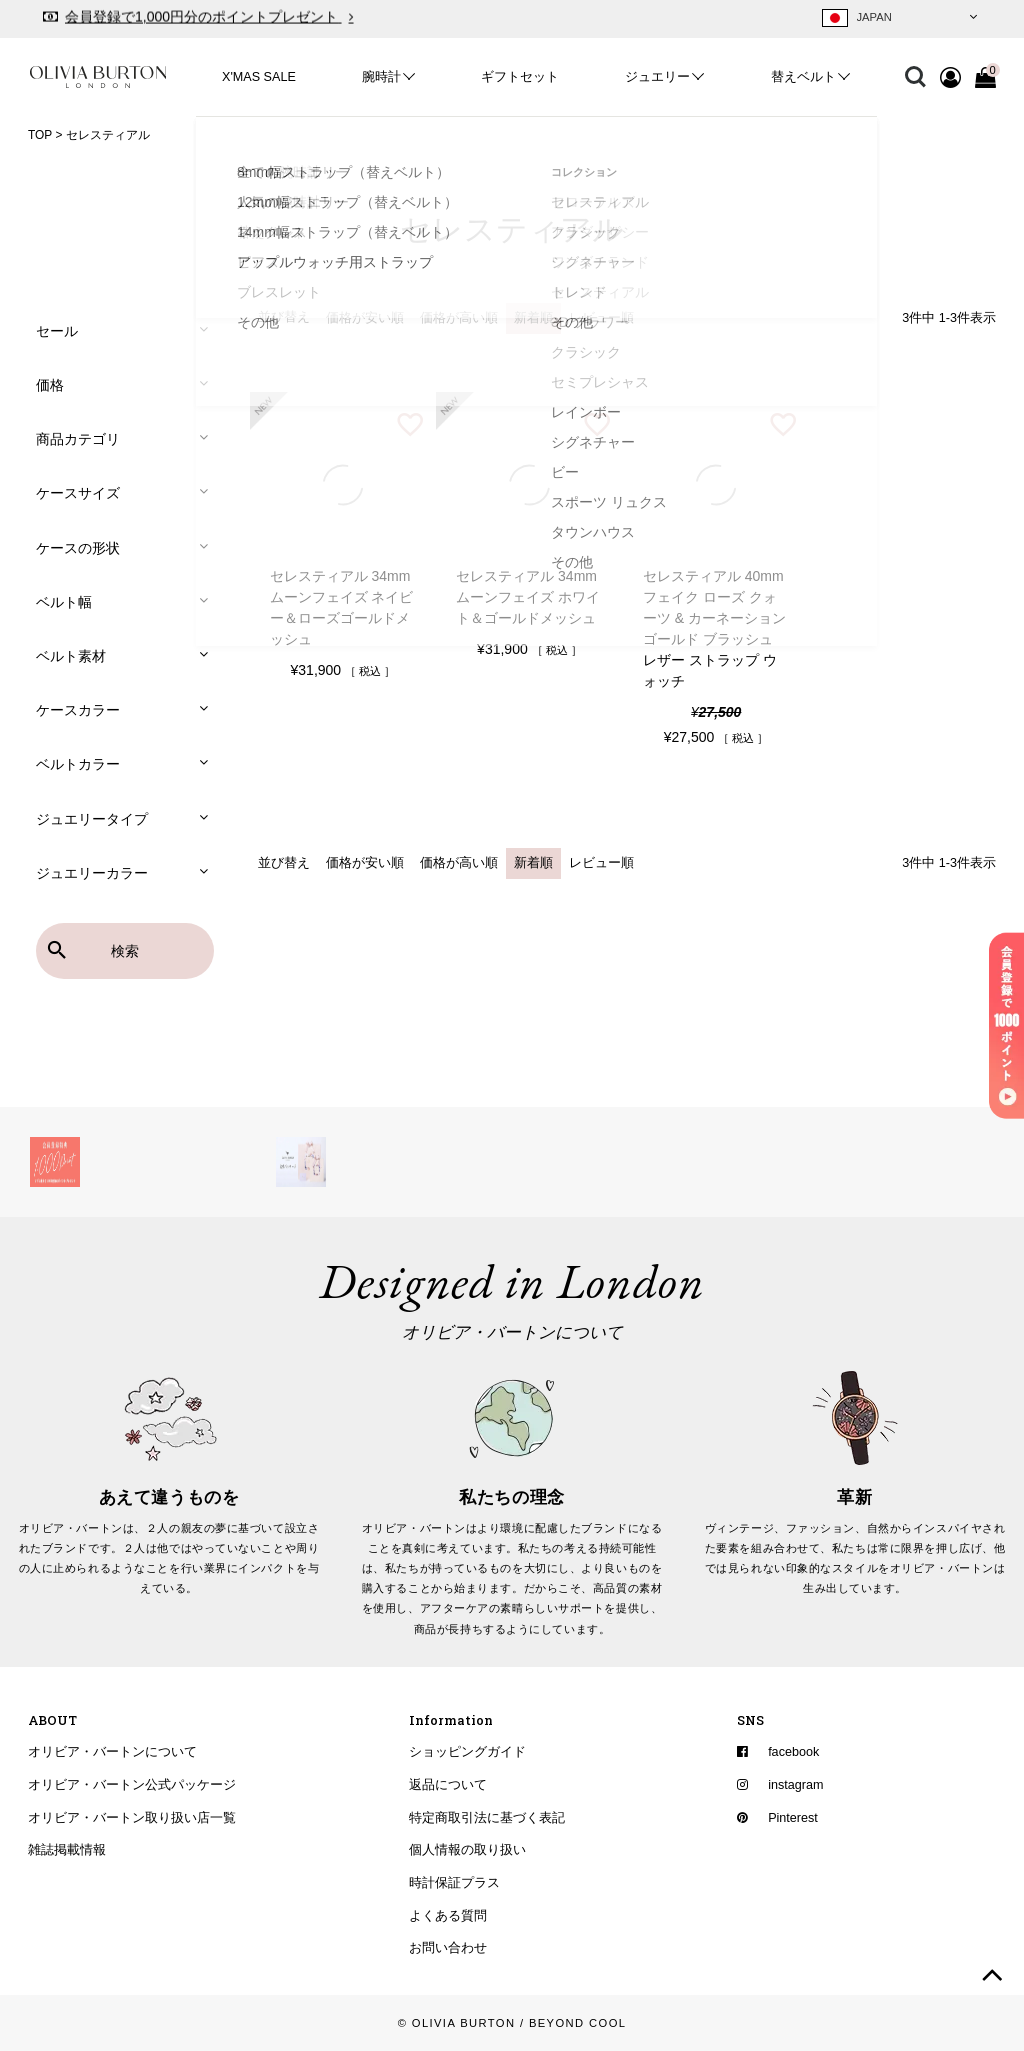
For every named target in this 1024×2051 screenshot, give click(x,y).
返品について (448, 1785)
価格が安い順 (365, 318)
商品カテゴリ (78, 439)
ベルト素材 (71, 656)
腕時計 (381, 77)
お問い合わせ (448, 1948)
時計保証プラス (454, 1883)
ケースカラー (78, 710)
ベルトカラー (78, 764)
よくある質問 (448, 1916)
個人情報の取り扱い (467, 1850)
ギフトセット (520, 77)
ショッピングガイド (467, 1752)
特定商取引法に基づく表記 (487, 1818)
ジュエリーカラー (92, 873)
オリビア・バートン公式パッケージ (132, 1785)
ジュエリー (657, 77)
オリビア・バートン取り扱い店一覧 (132, 1818)
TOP (40, 135)
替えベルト (803, 77)
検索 (125, 951)
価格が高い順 (459, 318)
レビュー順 (601, 318)
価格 (50, 385)
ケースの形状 (78, 548)
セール (57, 331)
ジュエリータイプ (92, 819)
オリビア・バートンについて (112, 1752)
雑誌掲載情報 (67, 1850)
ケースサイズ (78, 493)
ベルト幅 (64, 602)
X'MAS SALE (259, 77)
